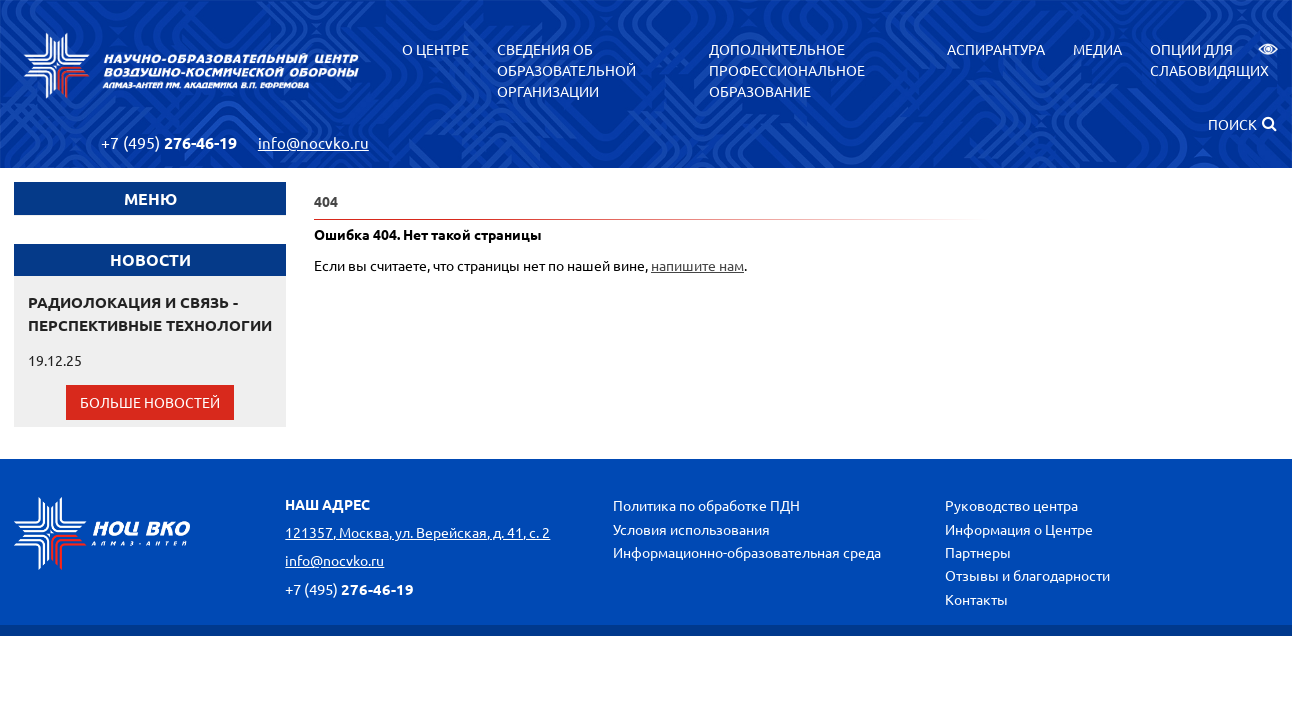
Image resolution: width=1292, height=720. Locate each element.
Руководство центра (1011, 505)
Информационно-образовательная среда (747, 552)
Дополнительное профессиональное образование (787, 70)
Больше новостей (150, 402)
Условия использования (691, 529)
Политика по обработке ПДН (706, 505)
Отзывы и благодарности (1027, 575)
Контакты (976, 599)
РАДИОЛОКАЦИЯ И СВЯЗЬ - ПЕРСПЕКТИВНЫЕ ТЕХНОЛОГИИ (150, 313)
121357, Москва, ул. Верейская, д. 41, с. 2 (417, 532)
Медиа (1097, 49)
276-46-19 (169, 142)
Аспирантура (996, 49)
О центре (435, 49)
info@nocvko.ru (313, 142)
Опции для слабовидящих (1214, 59)
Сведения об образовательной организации (566, 70)
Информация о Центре (1019, 529)
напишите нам (697, 265)
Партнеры (978, 552)
